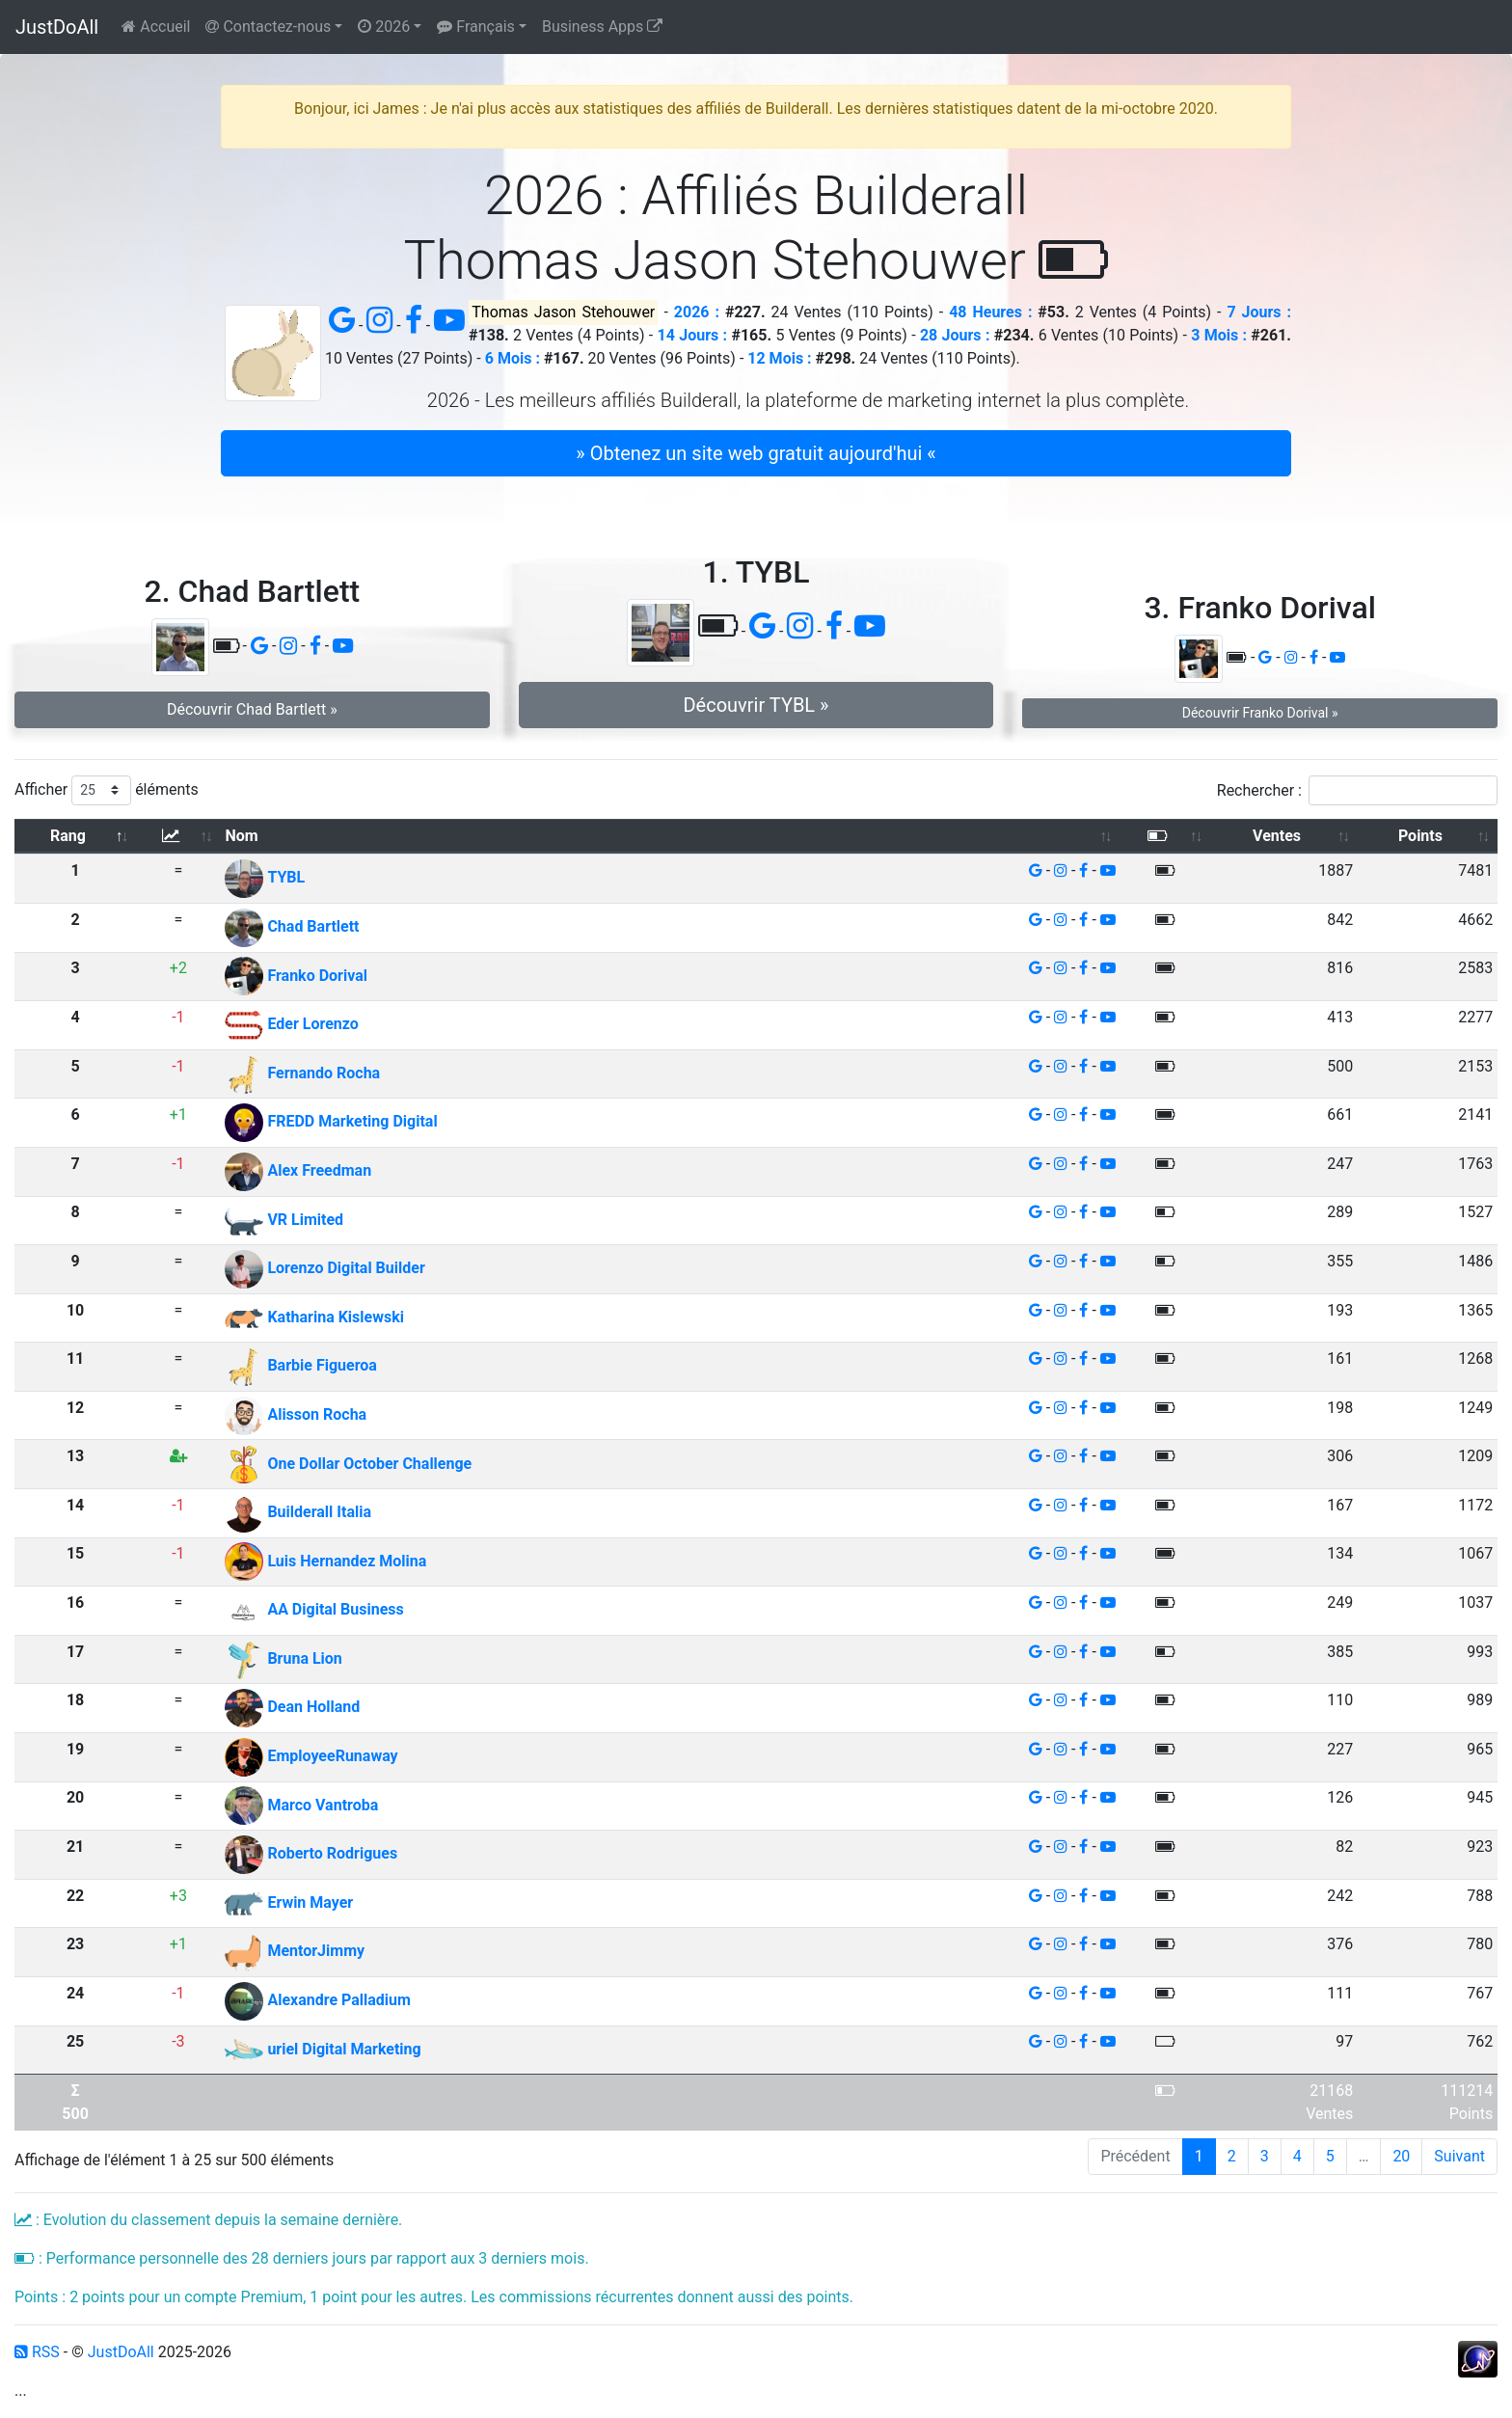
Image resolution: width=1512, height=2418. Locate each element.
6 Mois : (512, 358)
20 (1401, 2156)
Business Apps (602, 26)
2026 (384, 26)
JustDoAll (56, 27)
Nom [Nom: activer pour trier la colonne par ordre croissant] (241, 836)
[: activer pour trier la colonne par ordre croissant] (178, 837)
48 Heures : (990, 312)
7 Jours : (1259, 312)
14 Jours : (693, 335)
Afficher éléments (106, 790)
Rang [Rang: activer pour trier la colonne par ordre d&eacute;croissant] (68, 836)
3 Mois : (1219, 335)
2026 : (696, 312)
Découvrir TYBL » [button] (755, 705)
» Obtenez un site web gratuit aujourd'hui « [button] (755, 453)
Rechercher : (1357, 790)
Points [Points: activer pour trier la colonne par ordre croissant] (1420, 836)
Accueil (156, 26)
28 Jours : (955, 335)
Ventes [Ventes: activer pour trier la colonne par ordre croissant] (1277, 836)
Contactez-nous (268, 26)
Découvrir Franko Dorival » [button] (1260, 712)
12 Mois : (779, 358)
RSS (37, 2352)
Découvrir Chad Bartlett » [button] (252, 709)
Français (475, 26)
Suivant (1459, 2156)
